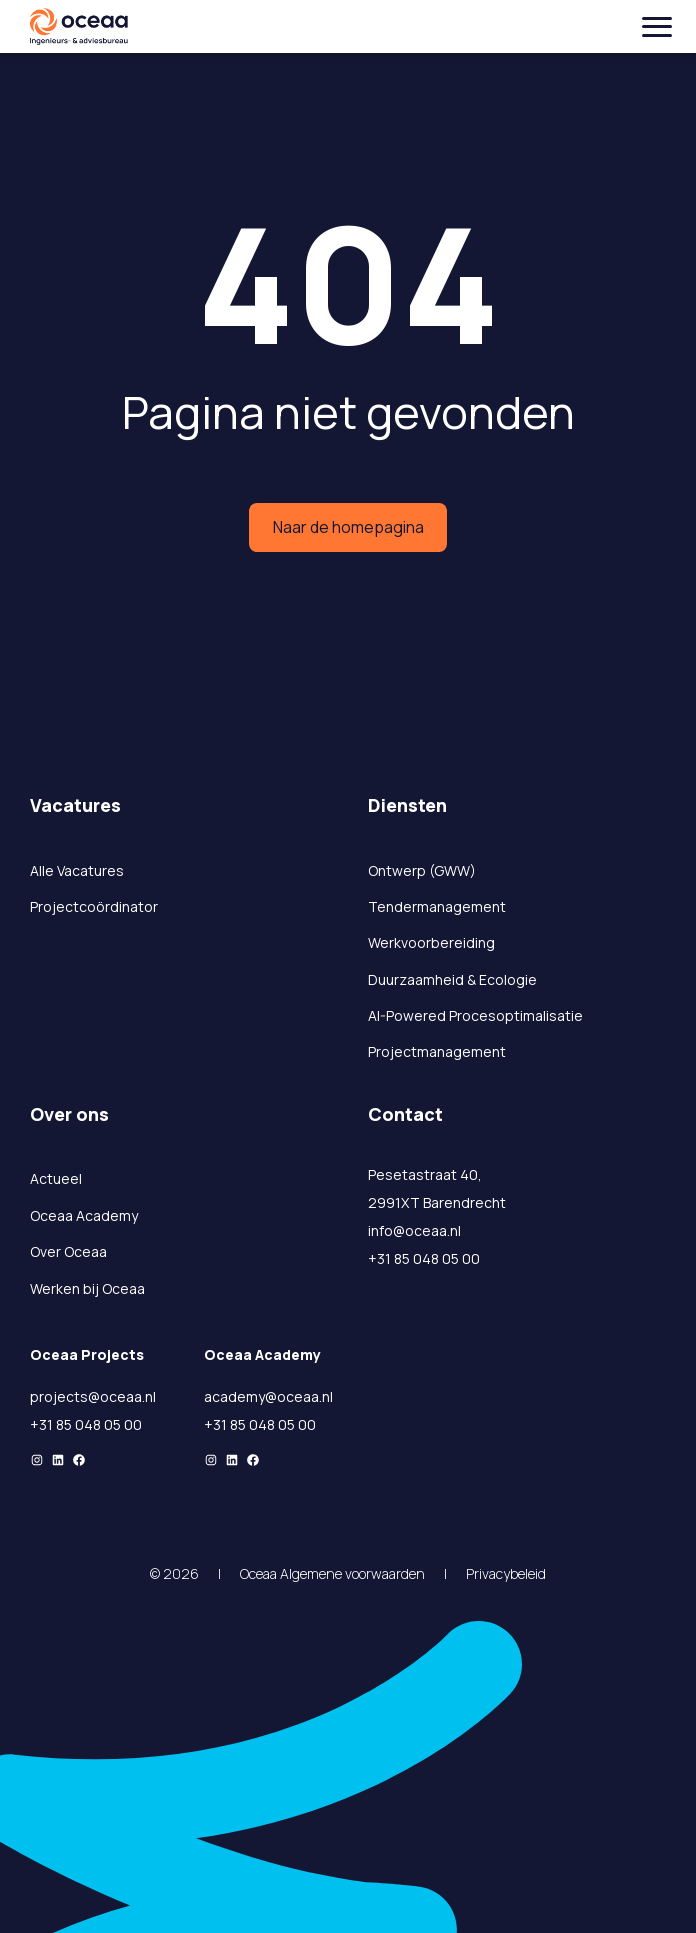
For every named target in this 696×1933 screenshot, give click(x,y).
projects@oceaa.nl (93, 1396)
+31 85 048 (67, 1424)
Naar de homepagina (348, 527)
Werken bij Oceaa (87, 1288)
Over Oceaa (68, 1251)
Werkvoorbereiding (431, 942)
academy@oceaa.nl (268, 1396)
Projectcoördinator (94, 906)
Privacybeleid (506, 1573)
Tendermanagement (437, 906)
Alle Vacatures (77, 870)
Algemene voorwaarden (352, 1573)
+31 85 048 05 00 (424, 1258)
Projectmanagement (437, 1051)
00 (133, 1424)
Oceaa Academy (84, 1215)
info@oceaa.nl (414, 1230)
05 (114, 1424)
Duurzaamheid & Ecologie (452, 979)
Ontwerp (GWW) (422, 870)
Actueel (56, 1178)
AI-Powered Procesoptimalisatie (475, 1015)
